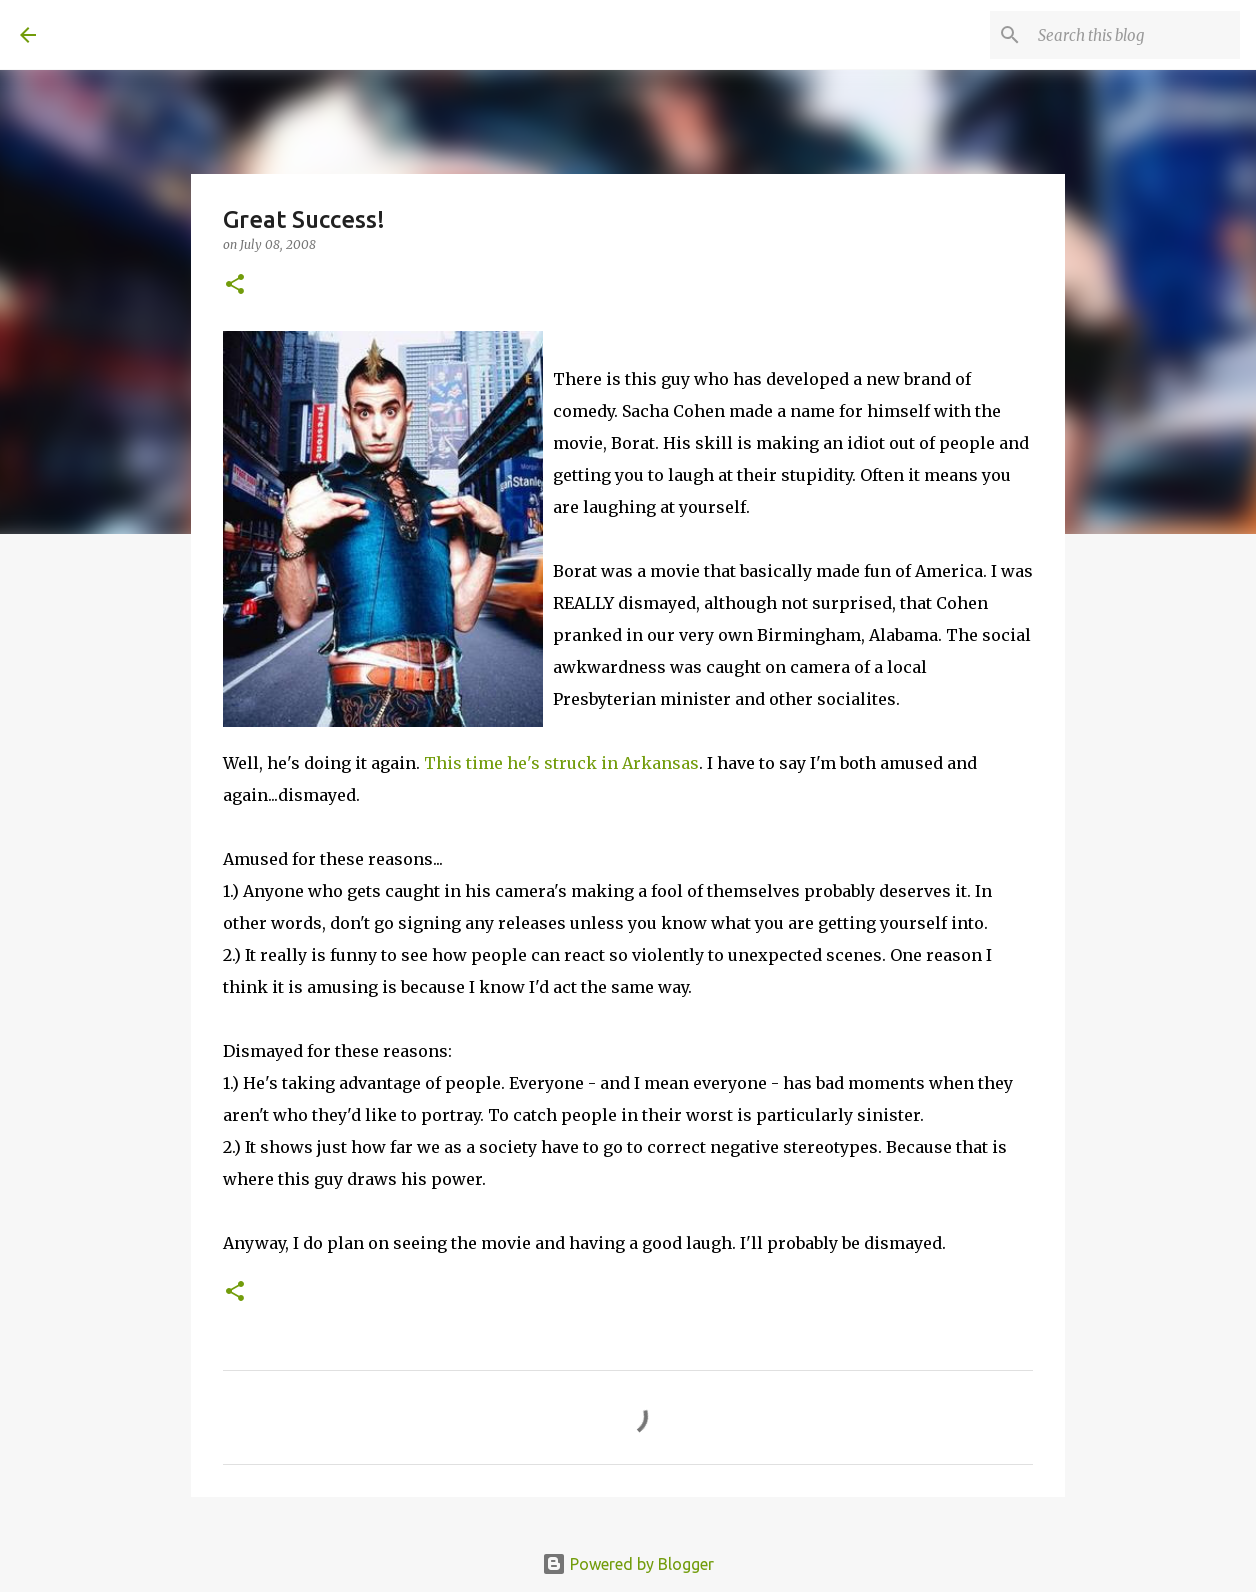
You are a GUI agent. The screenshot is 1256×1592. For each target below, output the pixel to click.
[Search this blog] (1135, 35)
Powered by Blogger (628, 1564)
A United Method (182, 34)
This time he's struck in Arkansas (561, 763)
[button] (235, 285)
